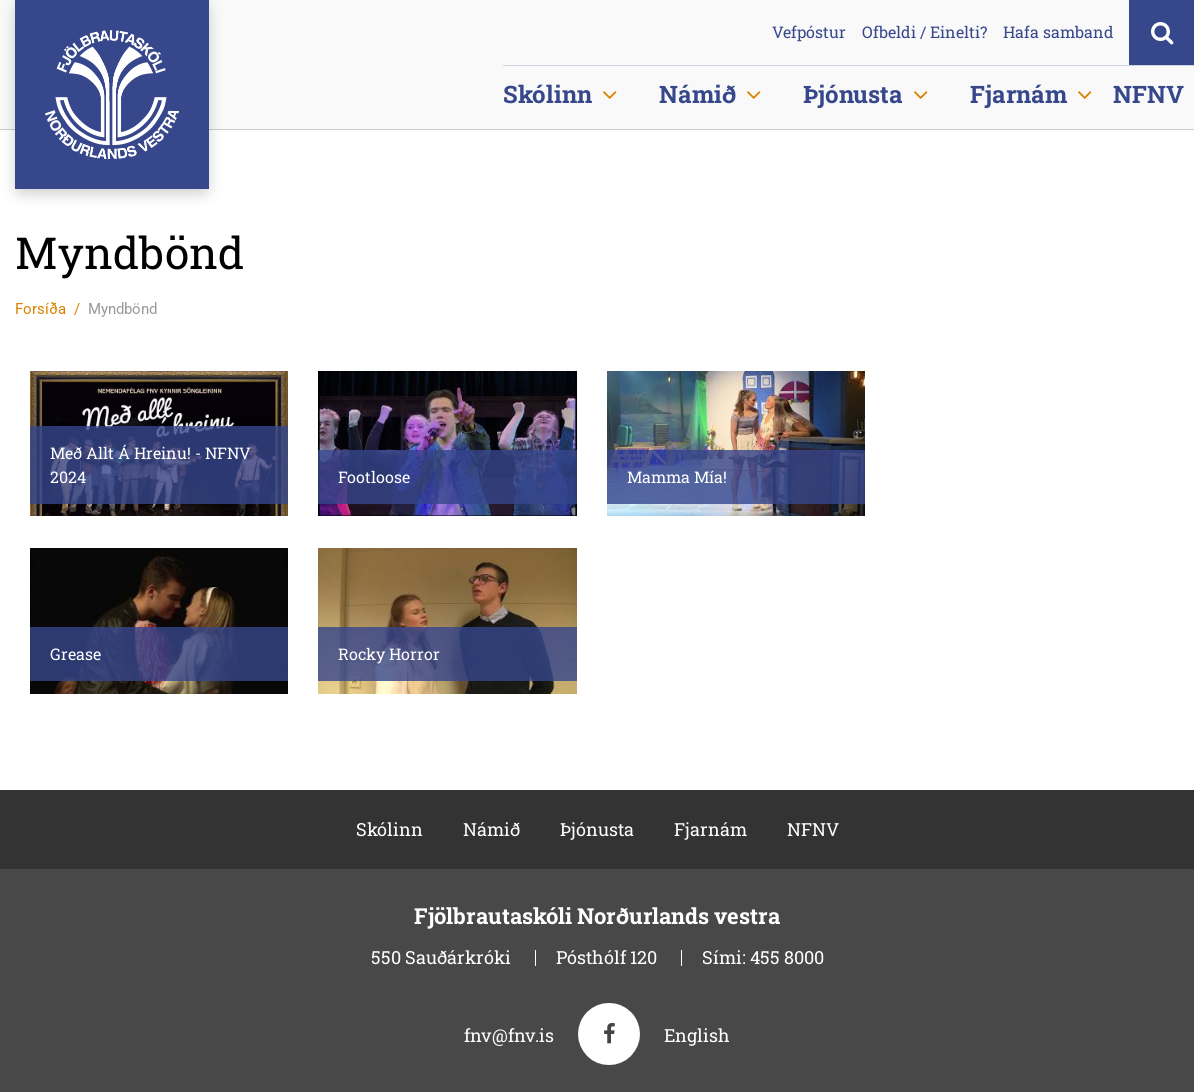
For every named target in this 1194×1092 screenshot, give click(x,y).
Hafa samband (1058, 32)
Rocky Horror (389, 653)
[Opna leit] (1161, 32)
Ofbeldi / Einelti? (924, 32)
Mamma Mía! (677, 476)
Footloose (374, 476)
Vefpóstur (809, 32)
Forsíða (40, 309)
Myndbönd (122, 309)
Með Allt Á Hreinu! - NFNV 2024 (150, 464)
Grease (75, 653)
